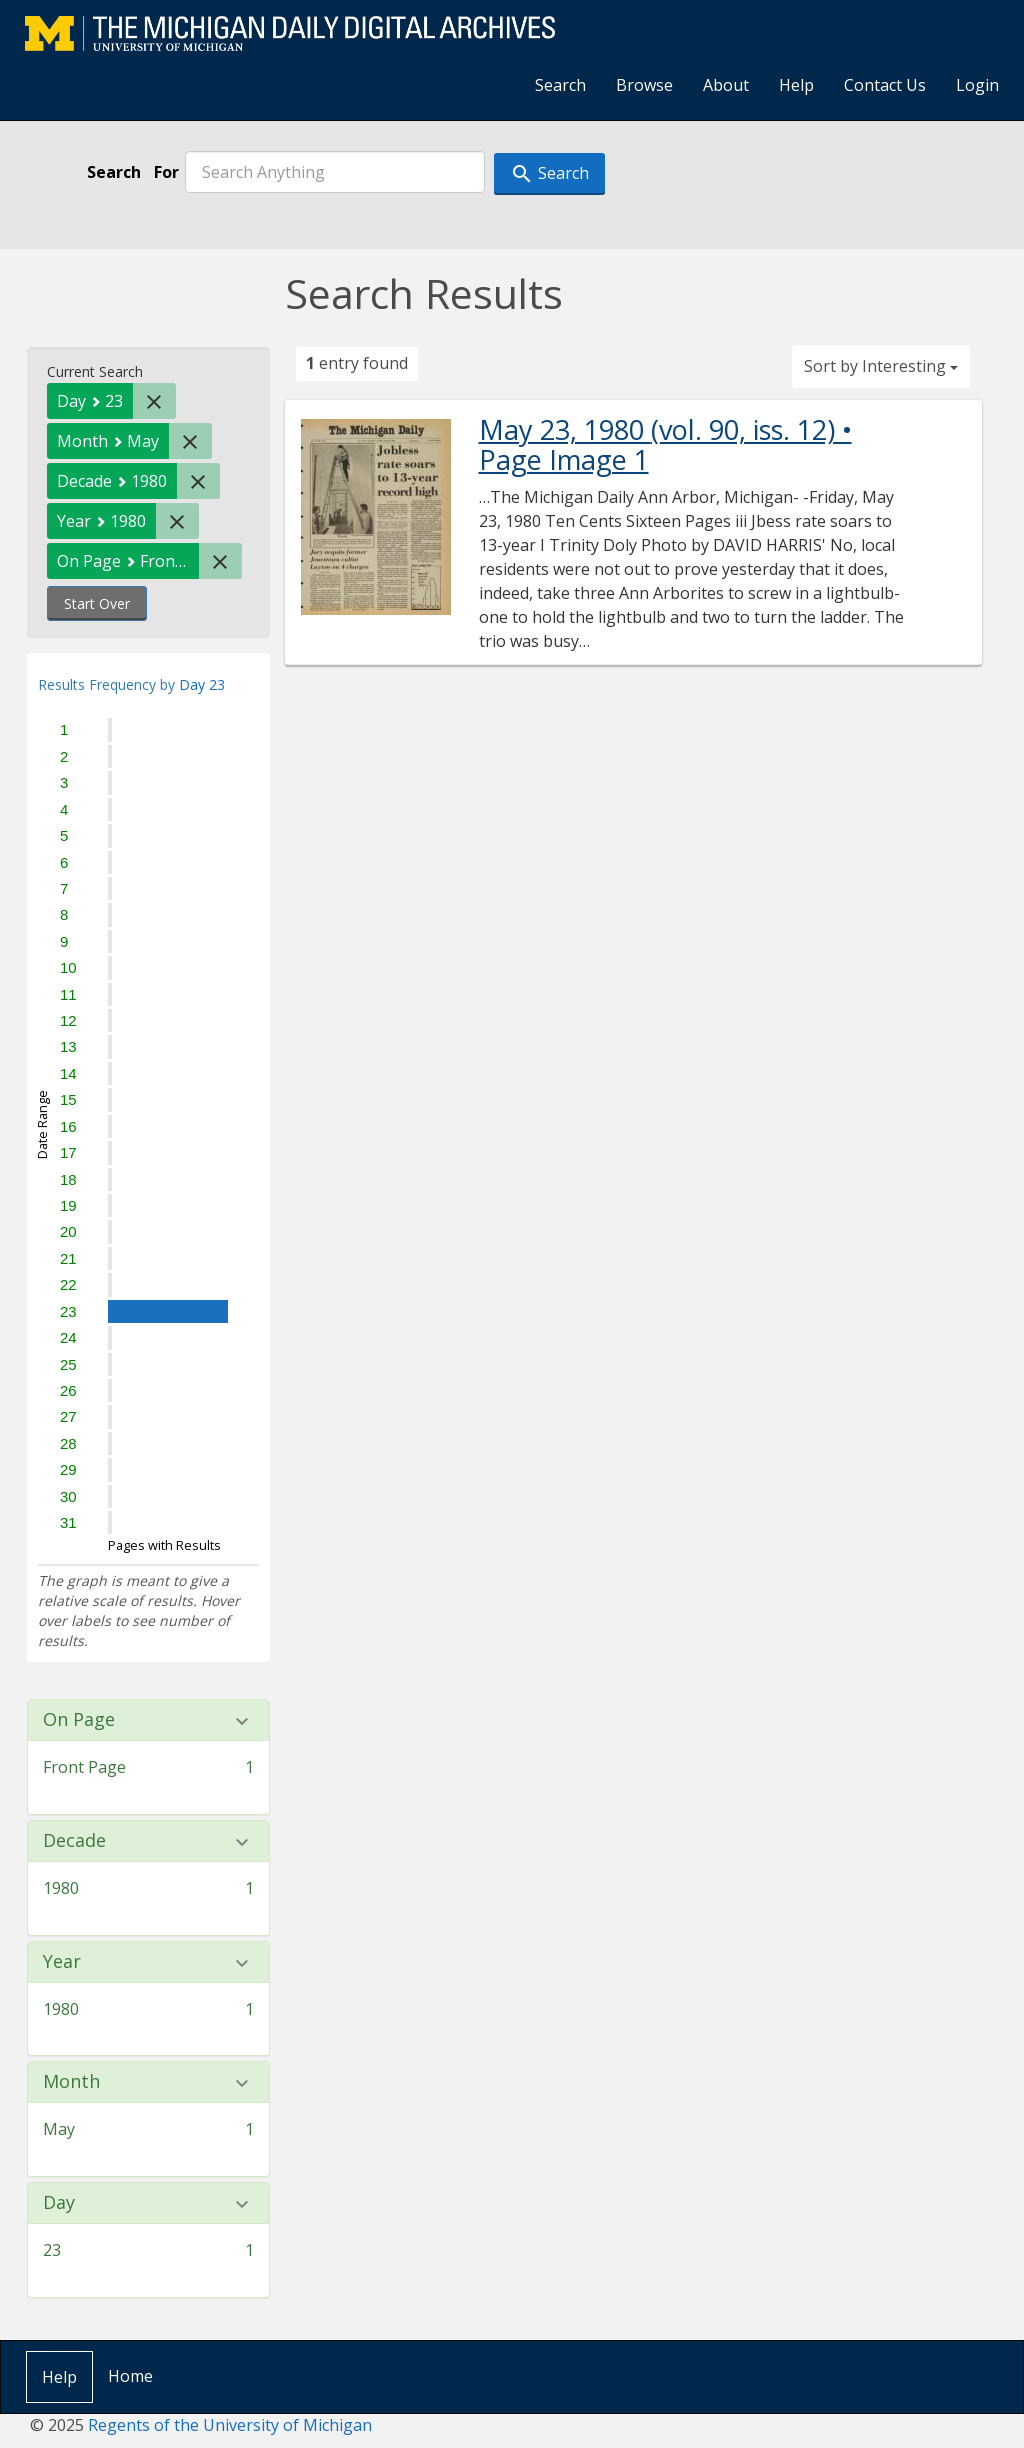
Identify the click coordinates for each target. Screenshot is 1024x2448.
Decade (74, 1841)
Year (62, 1962)
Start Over (97, 603)
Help (796, 85)
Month (71, 2082)
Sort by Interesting (881, 366)
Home (130, 2376)
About (726, 85)
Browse (644, 85)
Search (560, 85)
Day (59, 2203)
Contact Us (885, 85)
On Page (79, 1720)
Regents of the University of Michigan (230, 2425)
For (166, 172)
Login (977, 85)
